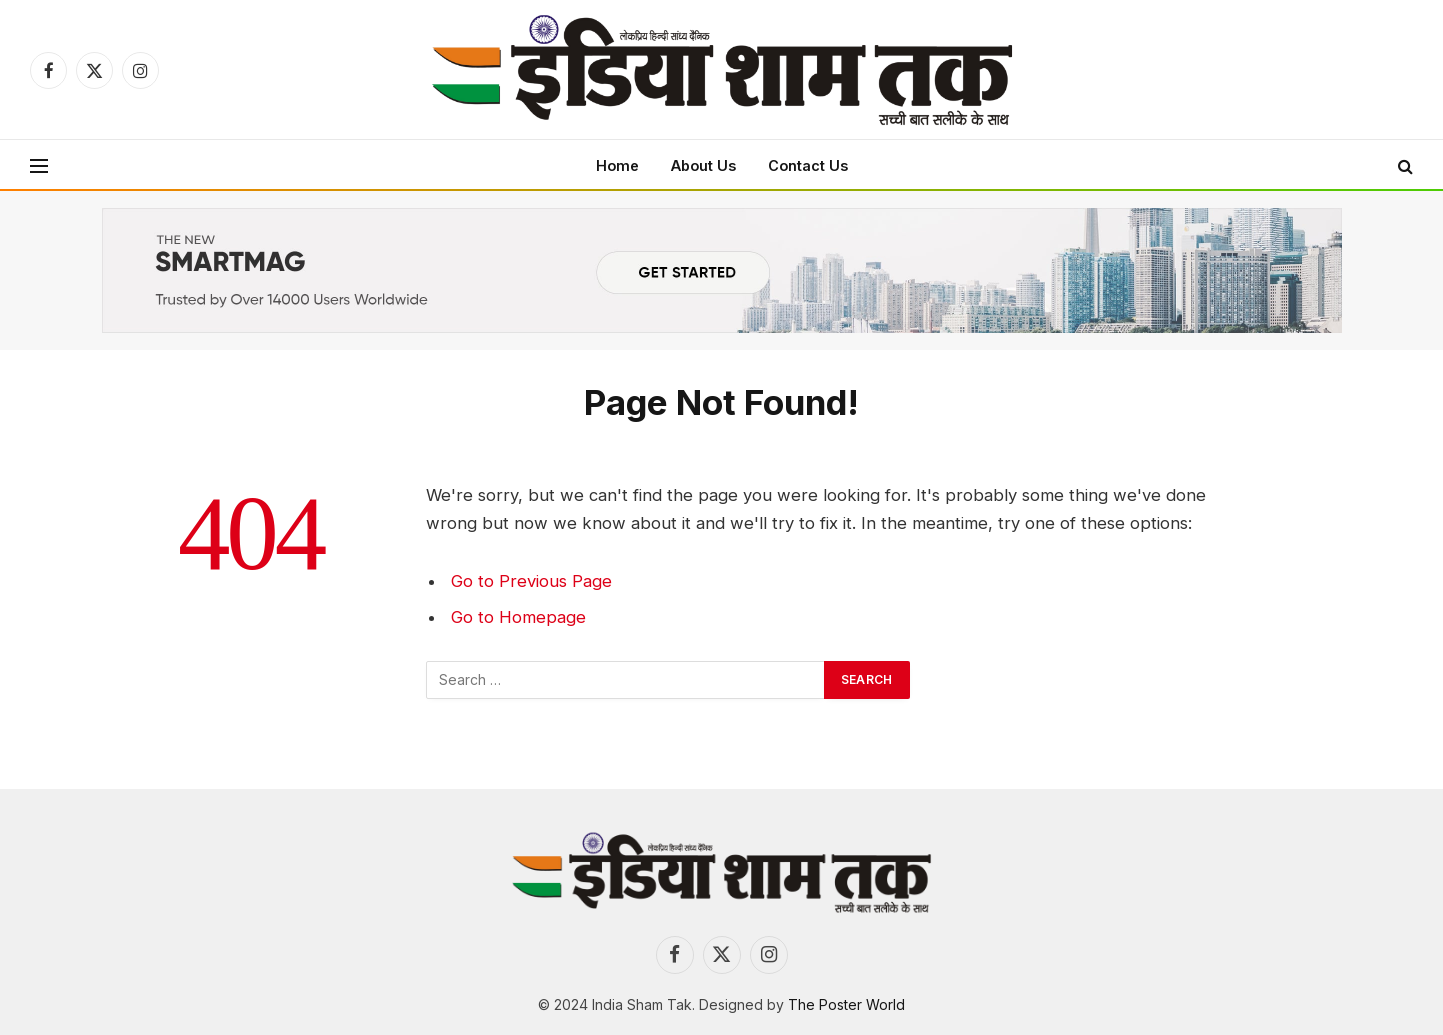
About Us (703, 165)
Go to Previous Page (531, 581)
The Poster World (846, 1004)
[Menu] (39, 165)
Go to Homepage (518, 617)
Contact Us (808, 165)
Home (617, 165)
